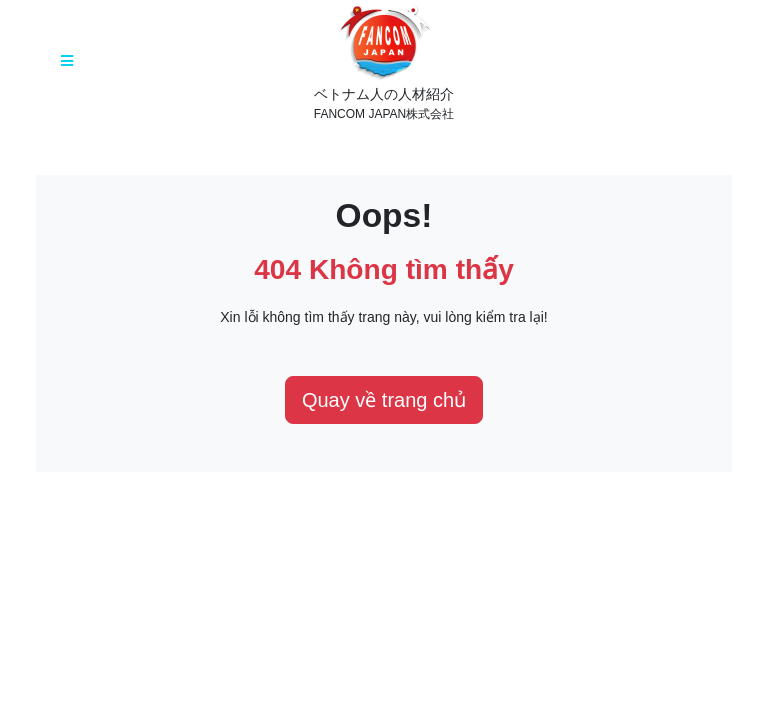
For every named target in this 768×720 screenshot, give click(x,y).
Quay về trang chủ (384, 400)
